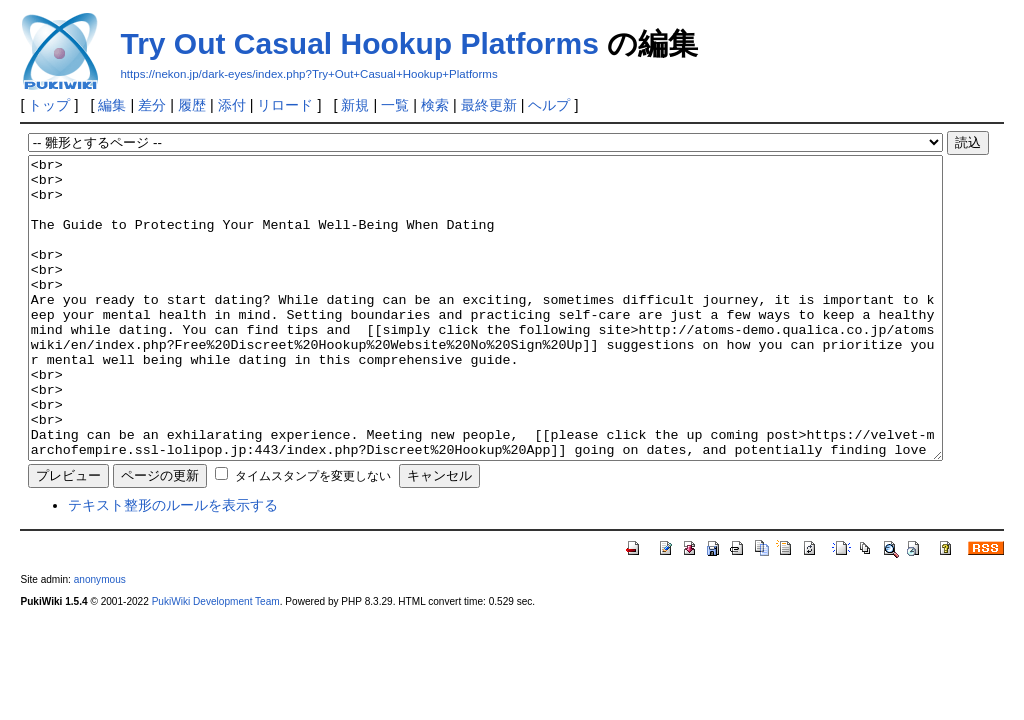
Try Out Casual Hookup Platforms (359, 43)
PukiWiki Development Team (216, 661)
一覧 (395, 105)
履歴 (192, 105)
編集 (112, 105)
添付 (232, 105)
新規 (355, 105)
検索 (435, 105)
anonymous (100, 639)
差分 (152, 105)
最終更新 (489, 105)
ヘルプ (549, 105)
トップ (49, 105)
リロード (285, 105)
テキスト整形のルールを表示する (173, 565)
